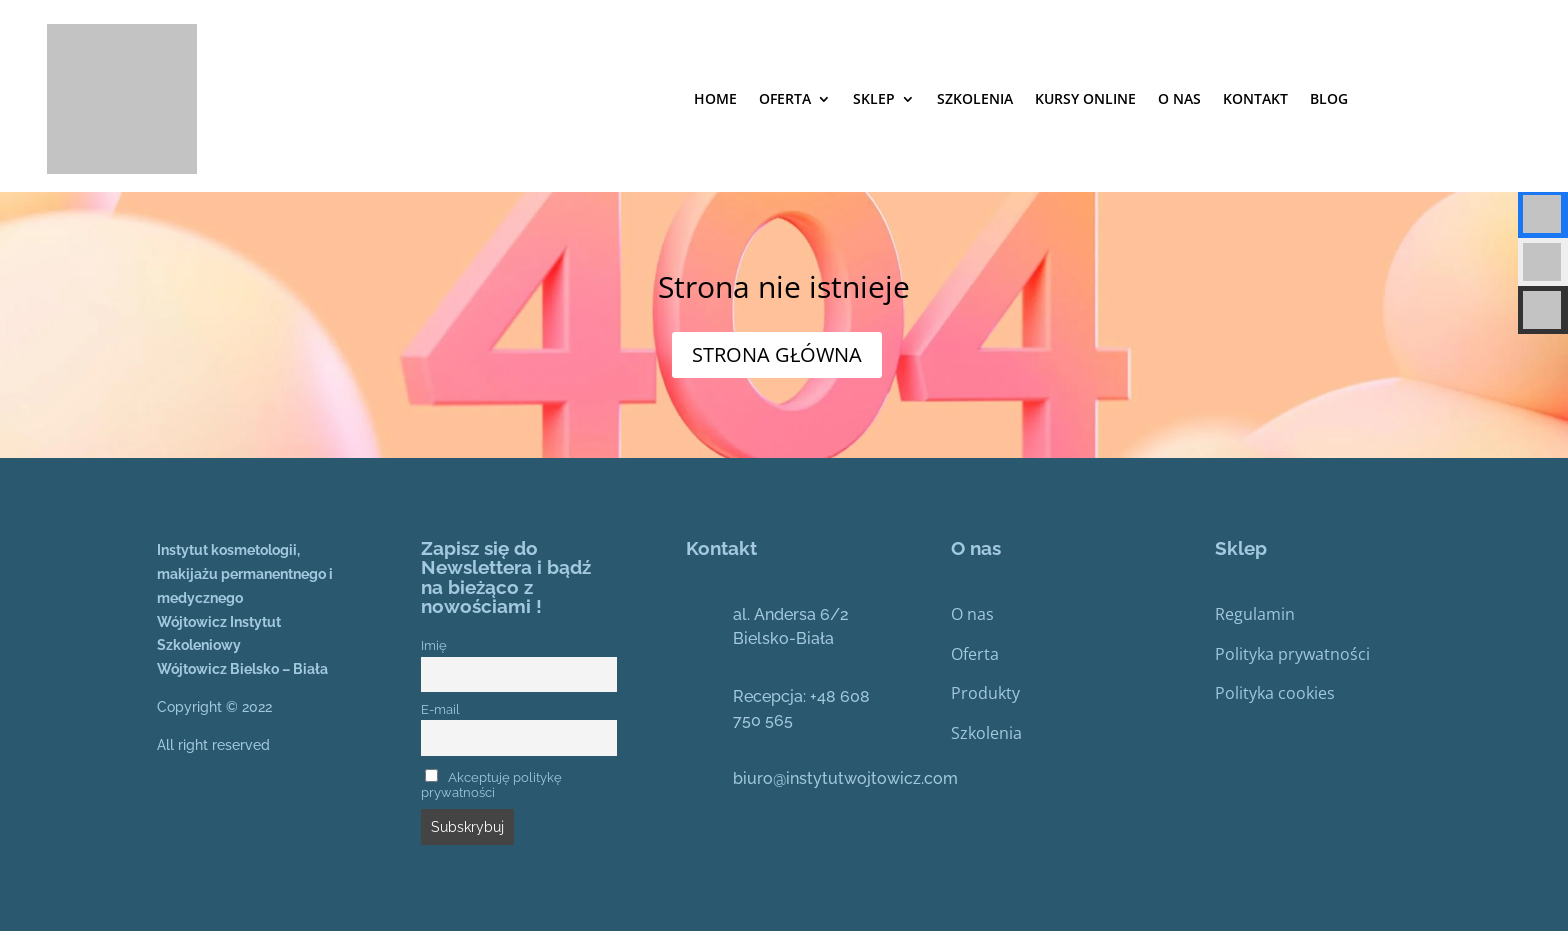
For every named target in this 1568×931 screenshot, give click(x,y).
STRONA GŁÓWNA (777, 354)
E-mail (440, 709)
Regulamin (1255, 614)
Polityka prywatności (1292, 654)
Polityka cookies (1275, 693)
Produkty (985, 693)
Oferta (785, 98)
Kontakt (1255, 98)
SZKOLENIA (975, 98)
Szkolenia (986, 733)
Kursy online (1085, 98)
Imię (434, 645)
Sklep (874, 98)
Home (715, 98)
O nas (1179, 98)
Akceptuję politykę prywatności (491, 785)
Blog (1329, 98)
